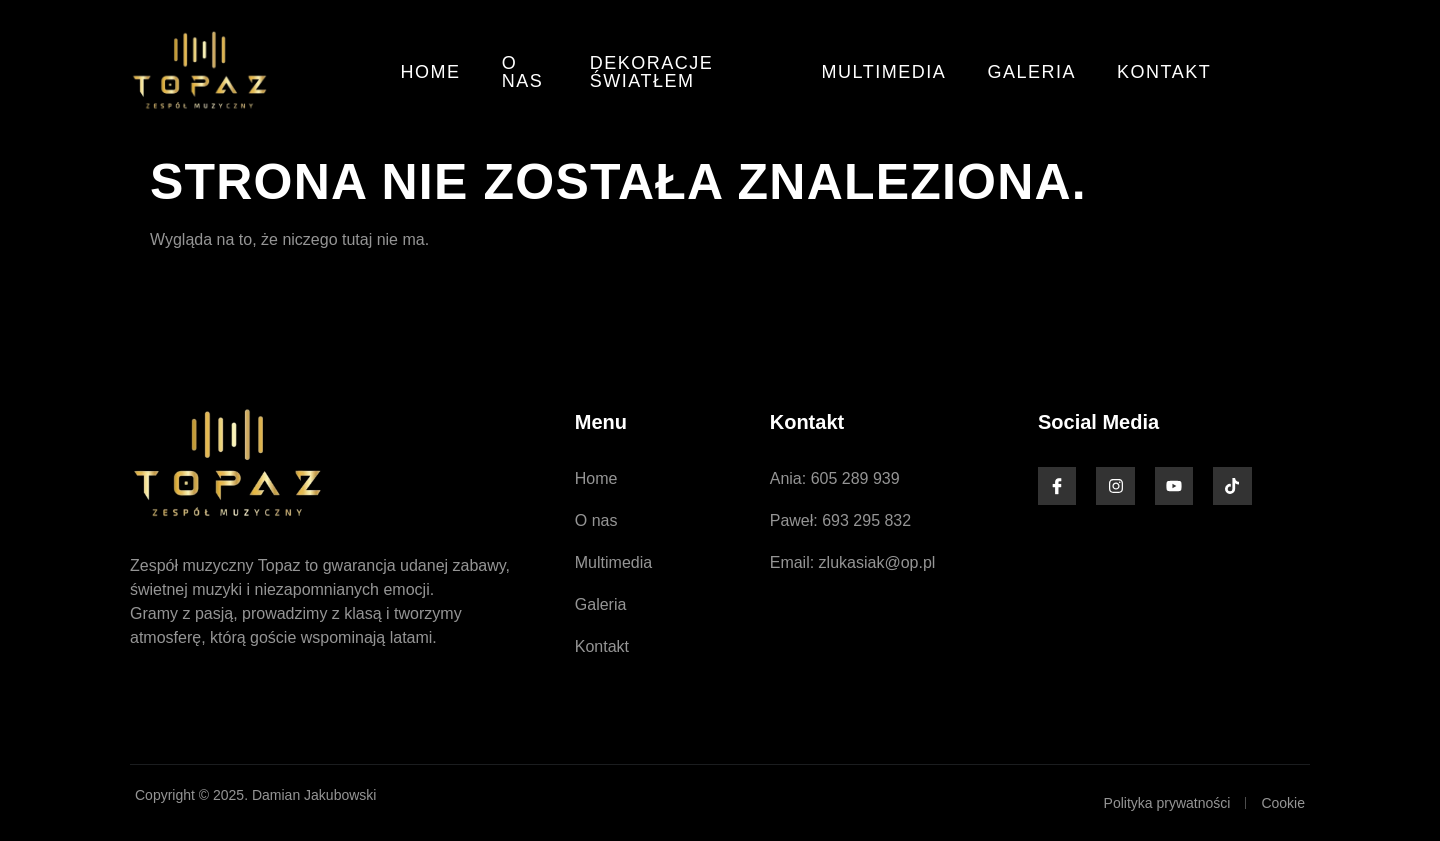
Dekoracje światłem (652, 72)
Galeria (1034, 72)
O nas (522, 72)
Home (431, 72)
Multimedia (887, 72)
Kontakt (1166, 72)
